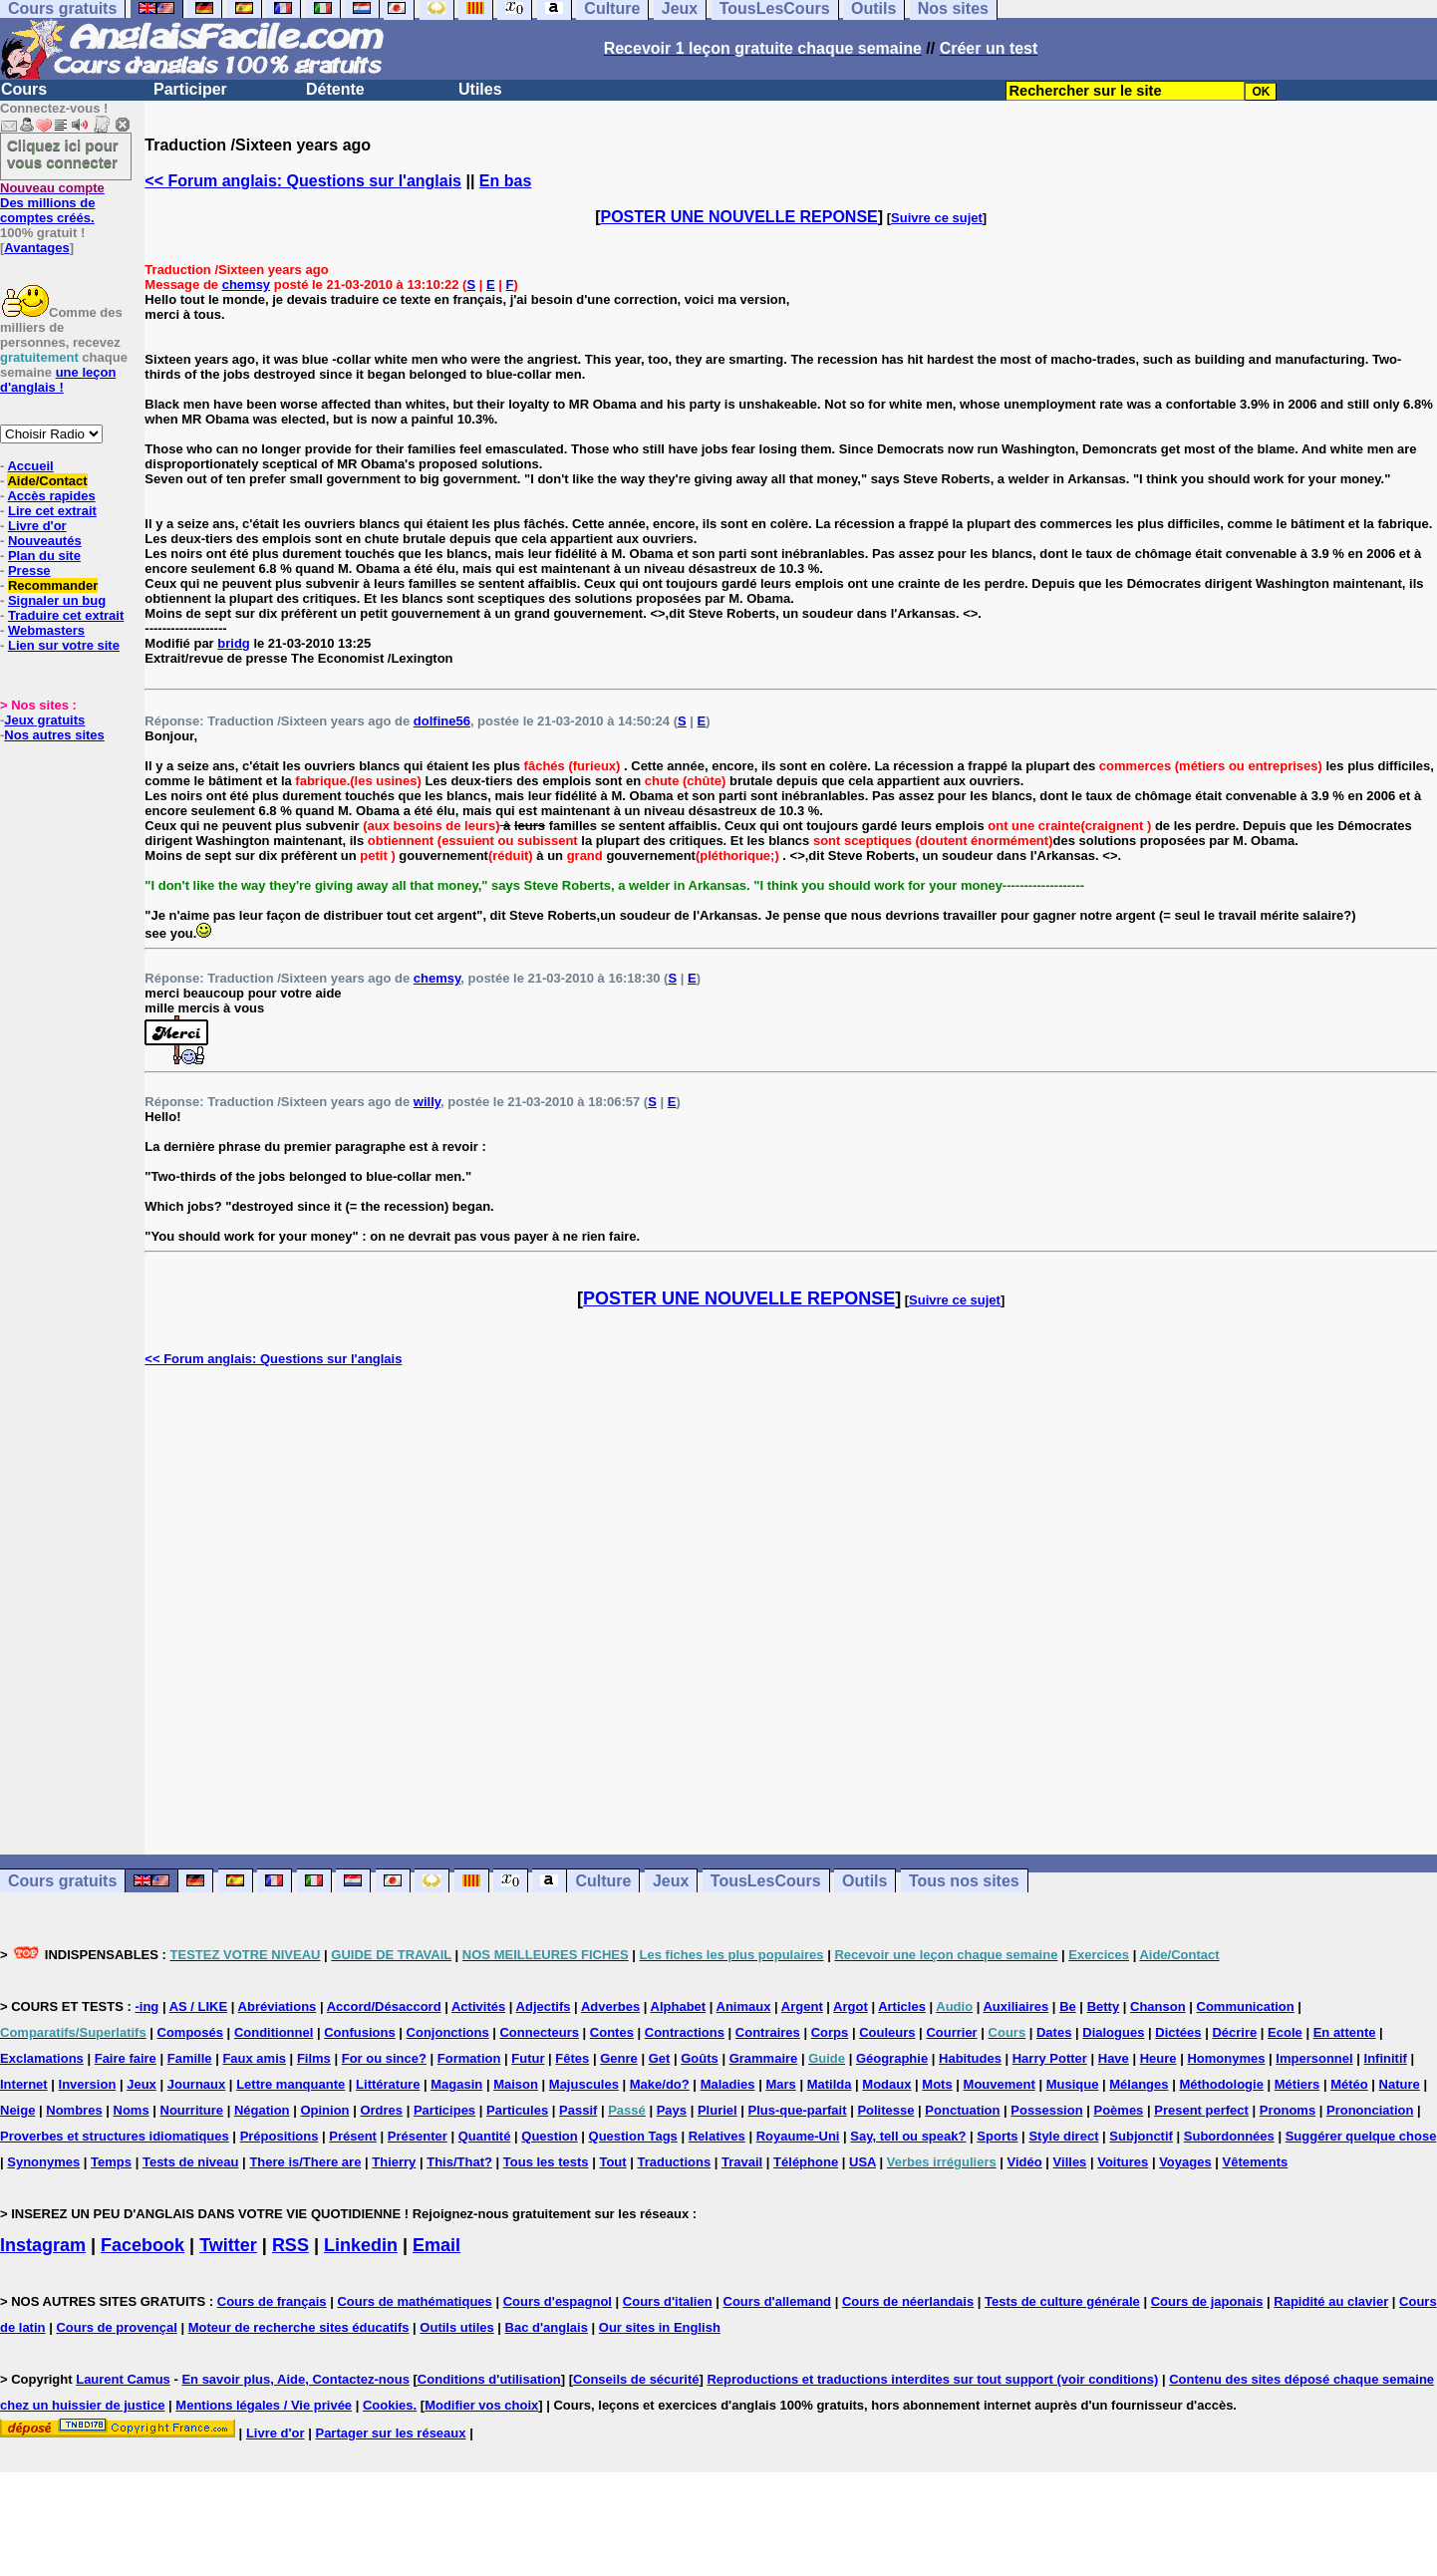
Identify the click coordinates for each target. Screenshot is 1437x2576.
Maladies (728, 2084)
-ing (146, 2006)
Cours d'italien (668, 2301)
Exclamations (42, 2058)
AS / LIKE (198, 2006)
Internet (24, 2084)
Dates (1053, 2032)
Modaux (886, 2084)
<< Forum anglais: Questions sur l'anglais (302, 180)
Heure (1158, 2058)
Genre (619, 2058)
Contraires (767, 2032)
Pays (672, 2110)
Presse (29, 570)
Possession (1046, 2110)
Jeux (671, 1880)
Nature (1399, 2084)
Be (1067, 2006)
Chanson (1158, 2006)
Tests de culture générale (1062, 2301)
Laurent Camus (123, 2379)
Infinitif (1385, 2058)
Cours (24, 89)
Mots (937, 2084)
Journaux (196, 2084)
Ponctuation (962, 2110)
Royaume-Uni (798, 2136)
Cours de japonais (1207, 2301)
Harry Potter (1049, 2058)
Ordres (381, 2110)
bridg (233, 643)
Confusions (360, 2032)
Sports (997, 2136)
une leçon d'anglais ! (58, 380)
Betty (1103, 2006)
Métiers (1297, 2084)
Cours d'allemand (777, 2301)
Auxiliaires (1015, 2006)
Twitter (228, 2245)
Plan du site (44, 555)
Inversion (88, 2084)
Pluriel (717, 2110)
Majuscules (584, 2084)
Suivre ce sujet (937, 217)
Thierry (394, 2161)
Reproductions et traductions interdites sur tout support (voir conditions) (932, 2379)
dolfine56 (442, 721)
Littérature (388, 2084)
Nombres (74, 2110)
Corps (830, 2032)
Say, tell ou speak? (908, 2136)
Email (436, 2245)
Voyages (1185, 2161)
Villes (1070, 2161)
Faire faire (125, 2058)
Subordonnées (1229, 2136)
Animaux (744, 2006)
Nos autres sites (54, 734)
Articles (902, 2006)
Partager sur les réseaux (390, 2433)
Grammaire (763, 2058)
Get (660, 2058)
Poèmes (1118, 2110)
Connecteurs (538, 2032)
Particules (517, 2110)
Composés (190, 2032)
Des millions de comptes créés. (52, 202)
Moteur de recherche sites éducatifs (299, 2327)
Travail (741, 2161)
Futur (527, 2058)
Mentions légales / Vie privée (263, 2405)
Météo (1349, 2084)
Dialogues (1113, 2032)
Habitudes (970, 2058)
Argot (850, 2006)
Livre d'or (37, 525)
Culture (603, 1880)
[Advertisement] (791, 1610)
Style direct (1063, 2136)
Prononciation (1369, 2110)
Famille (189, 2058)
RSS (290, 2245)
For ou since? (384, 2058)
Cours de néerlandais (908, 2301)
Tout (612, 2161)
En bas (505, 180)
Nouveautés (45, 540)
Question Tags (633, 2136)
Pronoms (1287, 2110)
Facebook (142, 2245)
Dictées (1178, 2032)
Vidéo (1024, 2161)
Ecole (1285, 2032)
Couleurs (887, 2032)
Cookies (388, 2405)
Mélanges (1138, 2084)
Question (549, 2136)
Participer (190, 89)
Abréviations (277, 2006)
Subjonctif (1141, 2136)
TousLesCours (766, 1880)
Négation (262, 2110)
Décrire (1234, 2032)
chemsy (246, 284)
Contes (612, 2032)
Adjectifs (543, 2006)
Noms (131, 2110)
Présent (353, 2136)
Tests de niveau (191, 2161)
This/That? (459, 2161)
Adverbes (610, 2006)
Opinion (324, 2110)
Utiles (480, 89)
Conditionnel (273, 2032)
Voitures (1122, 2161)
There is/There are (305, 2161)
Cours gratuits (62, 1880)
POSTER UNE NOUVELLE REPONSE (739, 216)
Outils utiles (456, 2327)
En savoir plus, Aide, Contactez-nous (295, 2379)
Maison (515, 2084)
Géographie (892, 2058)
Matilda (829, 2084)
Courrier (951, 2032)
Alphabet (679, 2006)
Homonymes (1226, 2058)
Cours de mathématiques (414, 2301)
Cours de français (272, 2301)
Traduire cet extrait (66, 615)
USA (862, 2161)
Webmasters (46, 630)
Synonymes (43, 2161)
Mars (780, 2084)
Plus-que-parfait (797, 2110)
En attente (1344, 2032)
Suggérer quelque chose (1361, 2136)
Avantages (36, 247)
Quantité (484, 2136)
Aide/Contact (47, 480)
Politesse (885, 2110)
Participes (444, 2110)
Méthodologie (1221, 2084)
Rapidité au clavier (1331, 2301)
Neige (17, 2110)
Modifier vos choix (481, 2405)
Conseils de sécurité (636, 2379)
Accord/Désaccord (384, 2006)
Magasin (456, 2084)
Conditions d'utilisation (489, 2379)
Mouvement (999, 2084)
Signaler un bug (57, 600)
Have (1113, 2058)
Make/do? (660, 2084)
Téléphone (805, 2161)
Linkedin (361, 2245)
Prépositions (279, 2136)
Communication (1245, 2006)
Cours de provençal (116, 2327)
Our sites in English (659, 2327)
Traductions (674, 2161)
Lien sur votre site (64, 645)
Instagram (43, 2245)
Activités (478, 2006)
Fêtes (572, 2058)
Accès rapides (51, 495)
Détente (335, 89)
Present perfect (1201, 2110)
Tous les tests (546, 2161)
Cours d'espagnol (557, 2301)
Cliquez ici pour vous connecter (63, 153)
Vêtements (1256, 2161)
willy (427, 1101)
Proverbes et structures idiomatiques (114, 2136)
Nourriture (192, 2110)
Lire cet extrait (52, 510)
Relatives (717, 2136)
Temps (111, 2161)
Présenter (417, 2136)
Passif (578, 2110)
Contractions (684, 2032)
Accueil (30, 465)
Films (314, 2058)
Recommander (53, 585)
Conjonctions (448, 2032)
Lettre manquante (290, 2084)
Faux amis (254, 2058)
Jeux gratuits (44, 720)
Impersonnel (1314, 2058)
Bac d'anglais (546, 2327)
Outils (864, 1880)
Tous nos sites (964, 1880)
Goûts (699, 2058)
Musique (1072, 2084)
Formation (469, 2058)
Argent (802, 2006)
